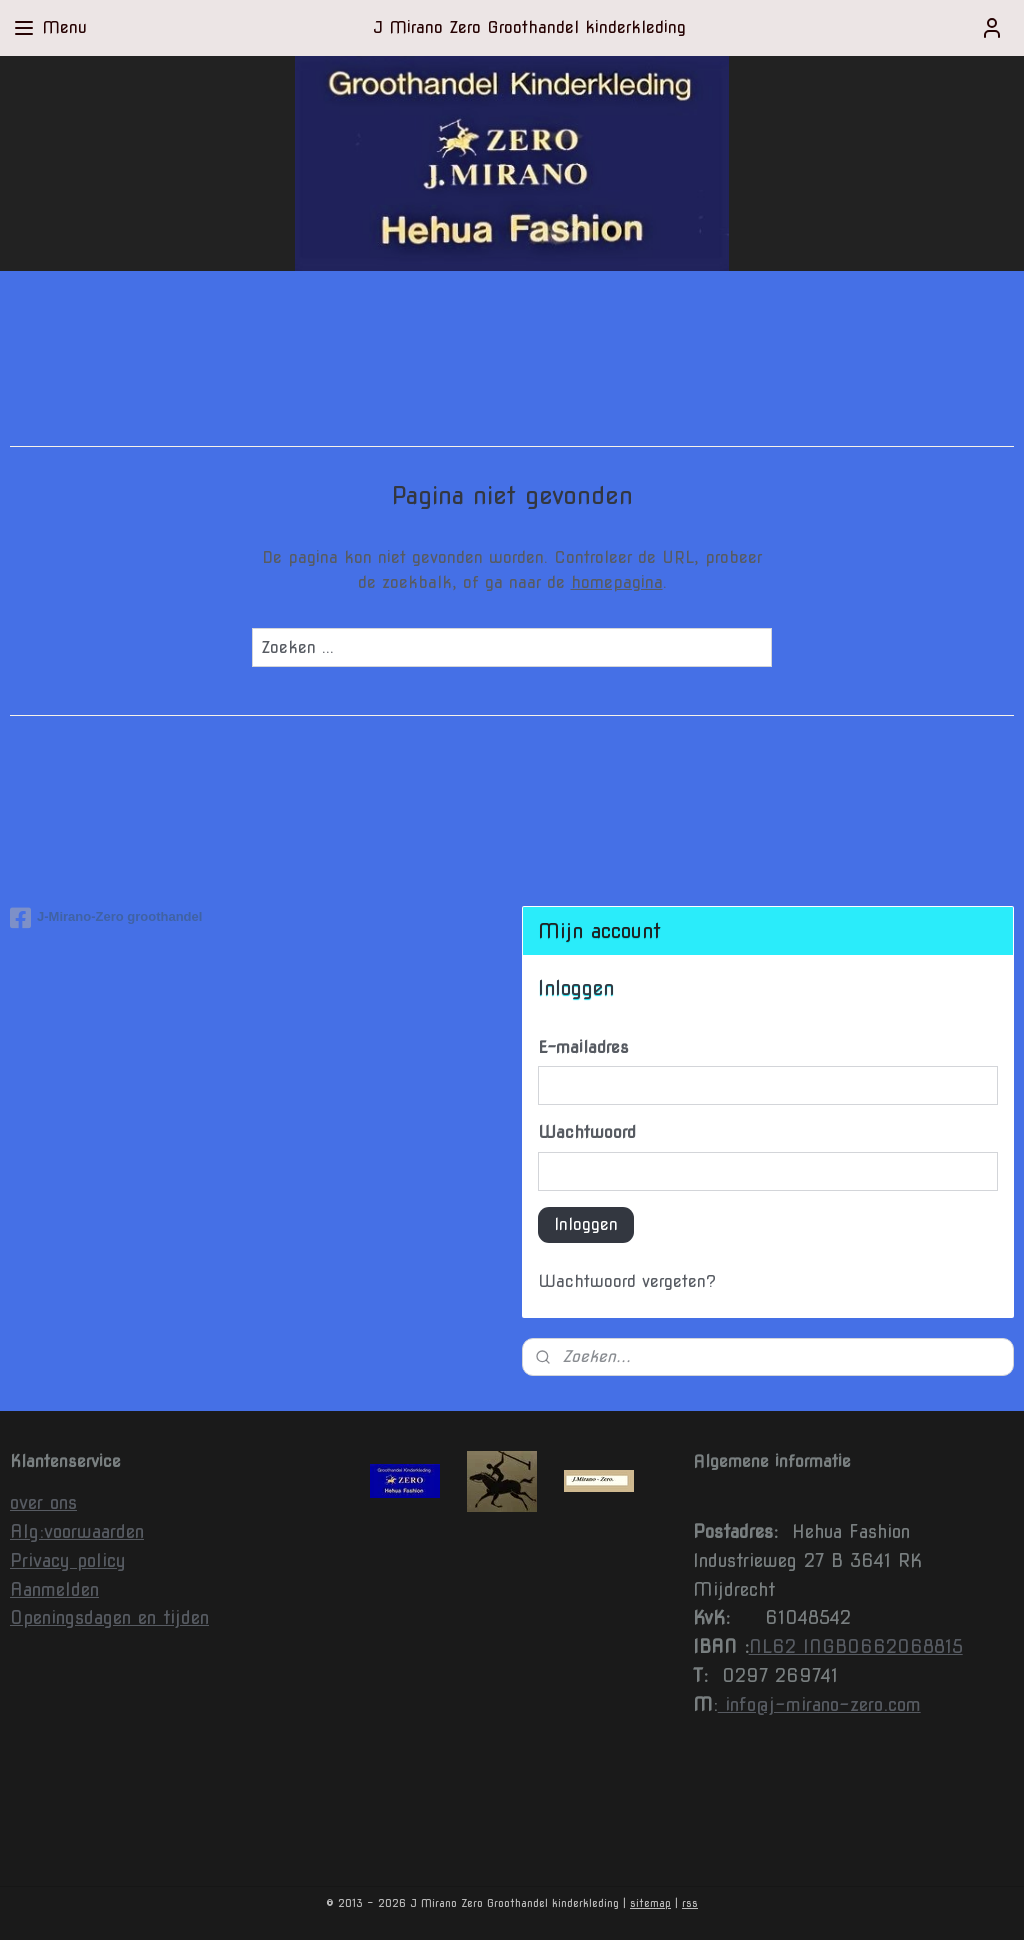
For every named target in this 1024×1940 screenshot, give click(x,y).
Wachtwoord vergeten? (627, 1281)
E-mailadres (583, 1047)
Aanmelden (54, 1589)
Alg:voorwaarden (77, 1531)
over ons (43, 1502)
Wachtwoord (587, 1132)
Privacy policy (68, 1560)
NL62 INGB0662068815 (856, 1646)
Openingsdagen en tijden (109, 1617)
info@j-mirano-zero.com (819, 1704)
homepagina (617, 582)
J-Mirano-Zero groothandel (106, 918)
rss (690, 1903)
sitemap (650, 1903)
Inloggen (586, 1224)
